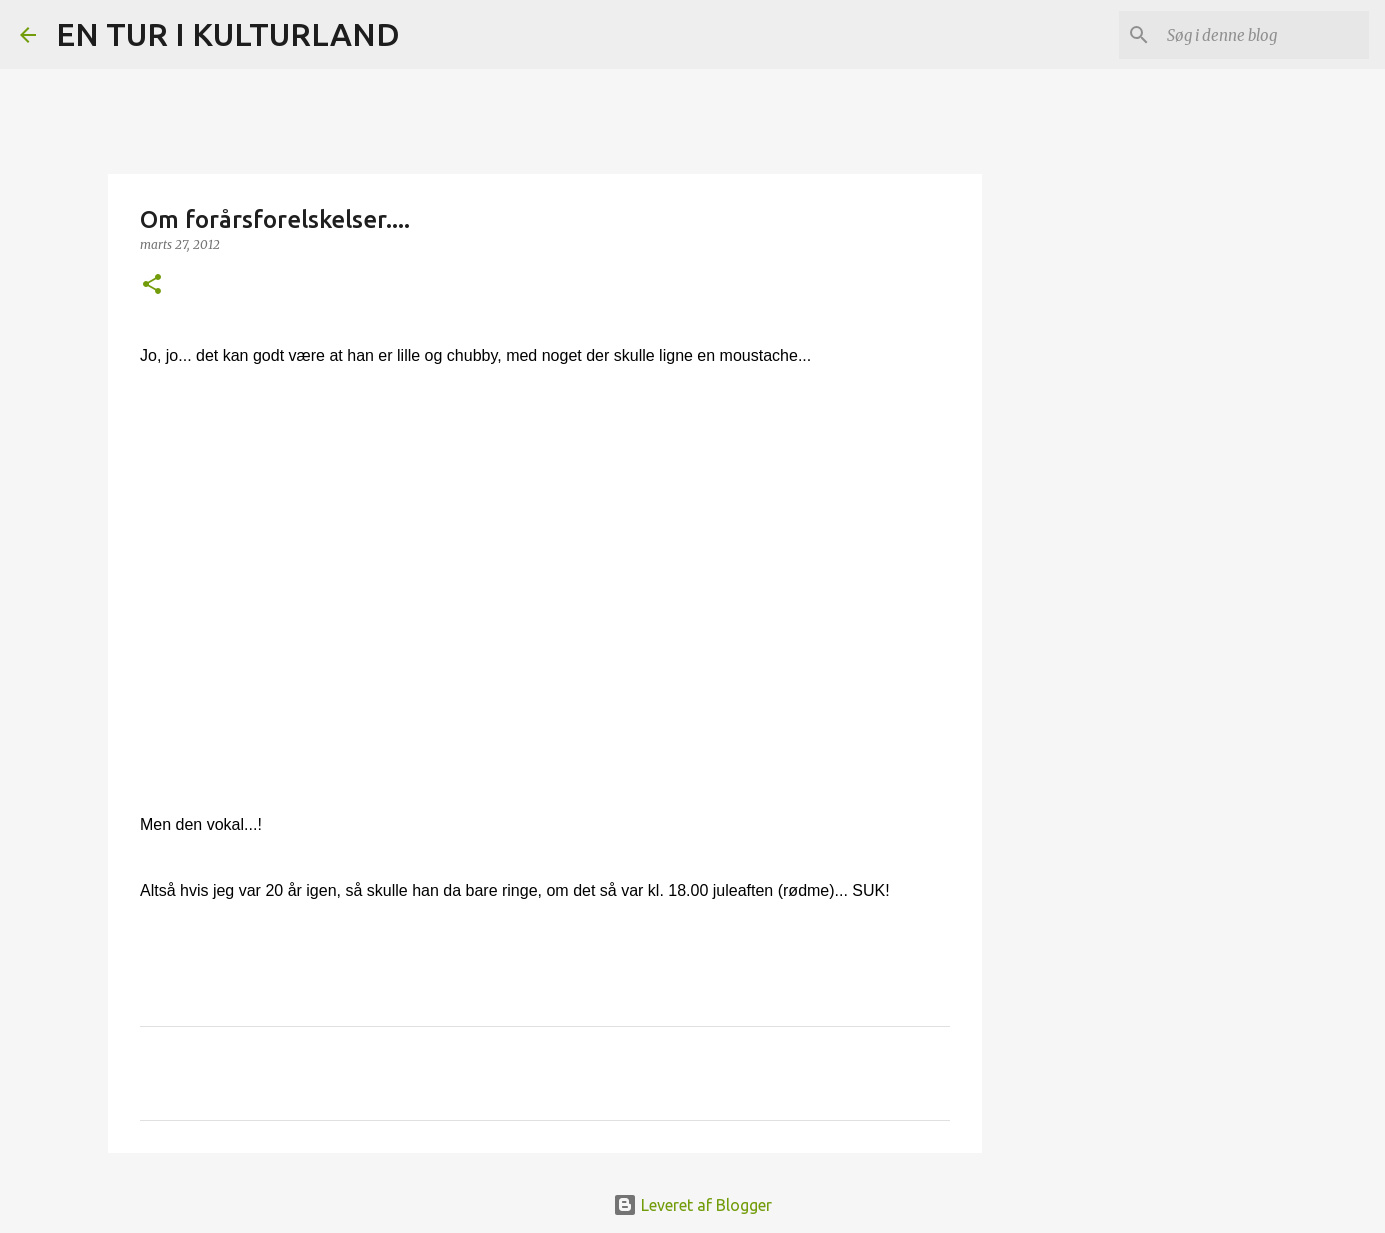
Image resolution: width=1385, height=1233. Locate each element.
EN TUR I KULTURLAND (228, 34)
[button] (152, 285)
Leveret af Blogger (692, 1205)
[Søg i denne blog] (1264, 35)
